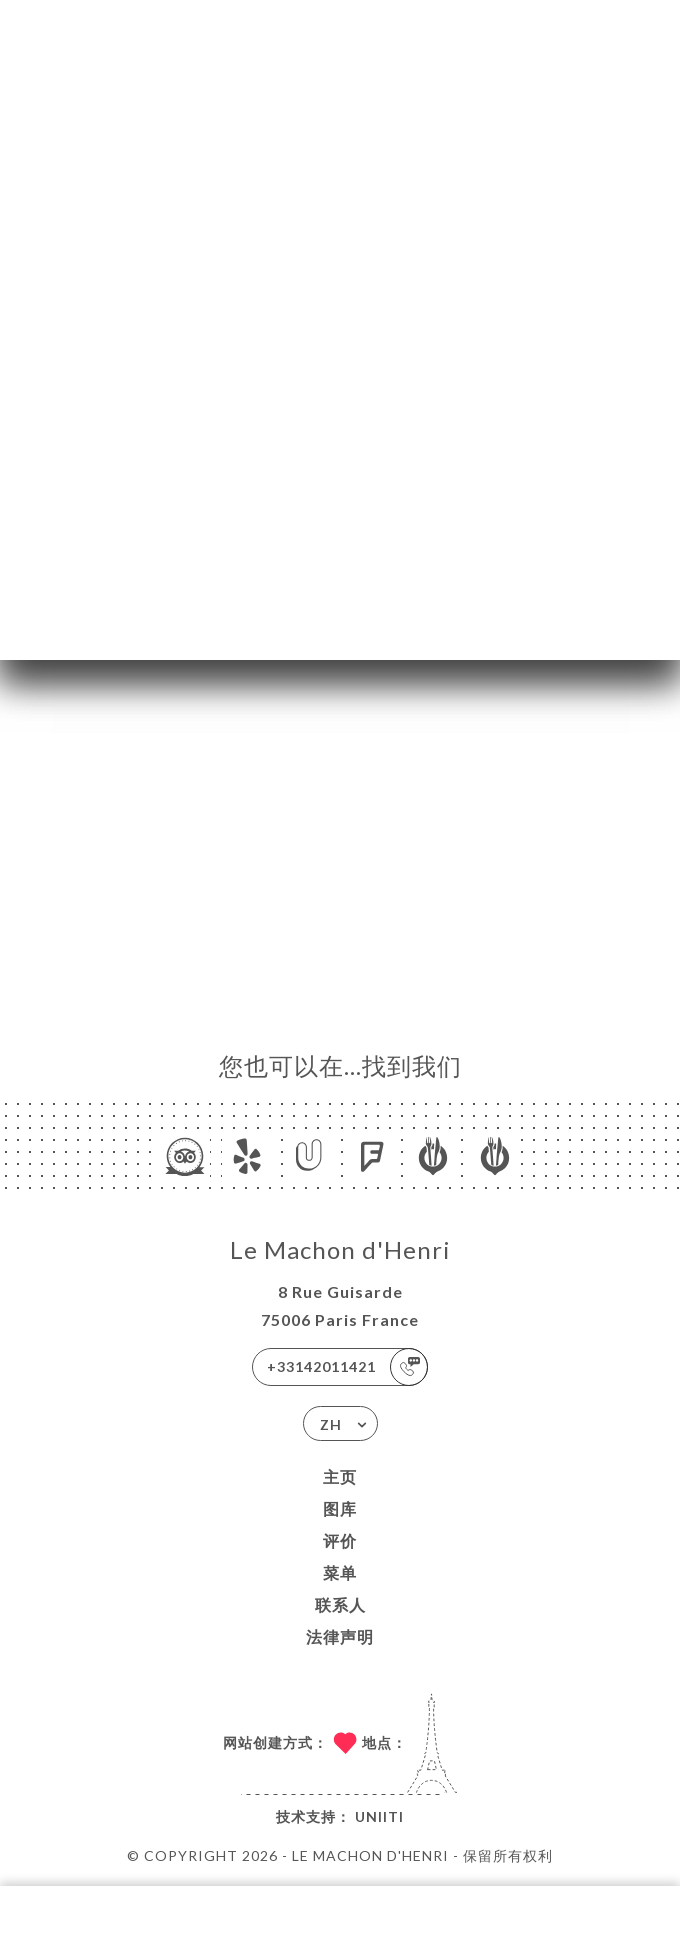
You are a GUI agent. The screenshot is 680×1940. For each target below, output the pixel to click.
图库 (340, 1508)
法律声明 (340, 1636)
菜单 (340, 1572)
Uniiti (379, 1816)
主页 (340, 1476)
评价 (340, 1540)
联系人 (340, 1604)
